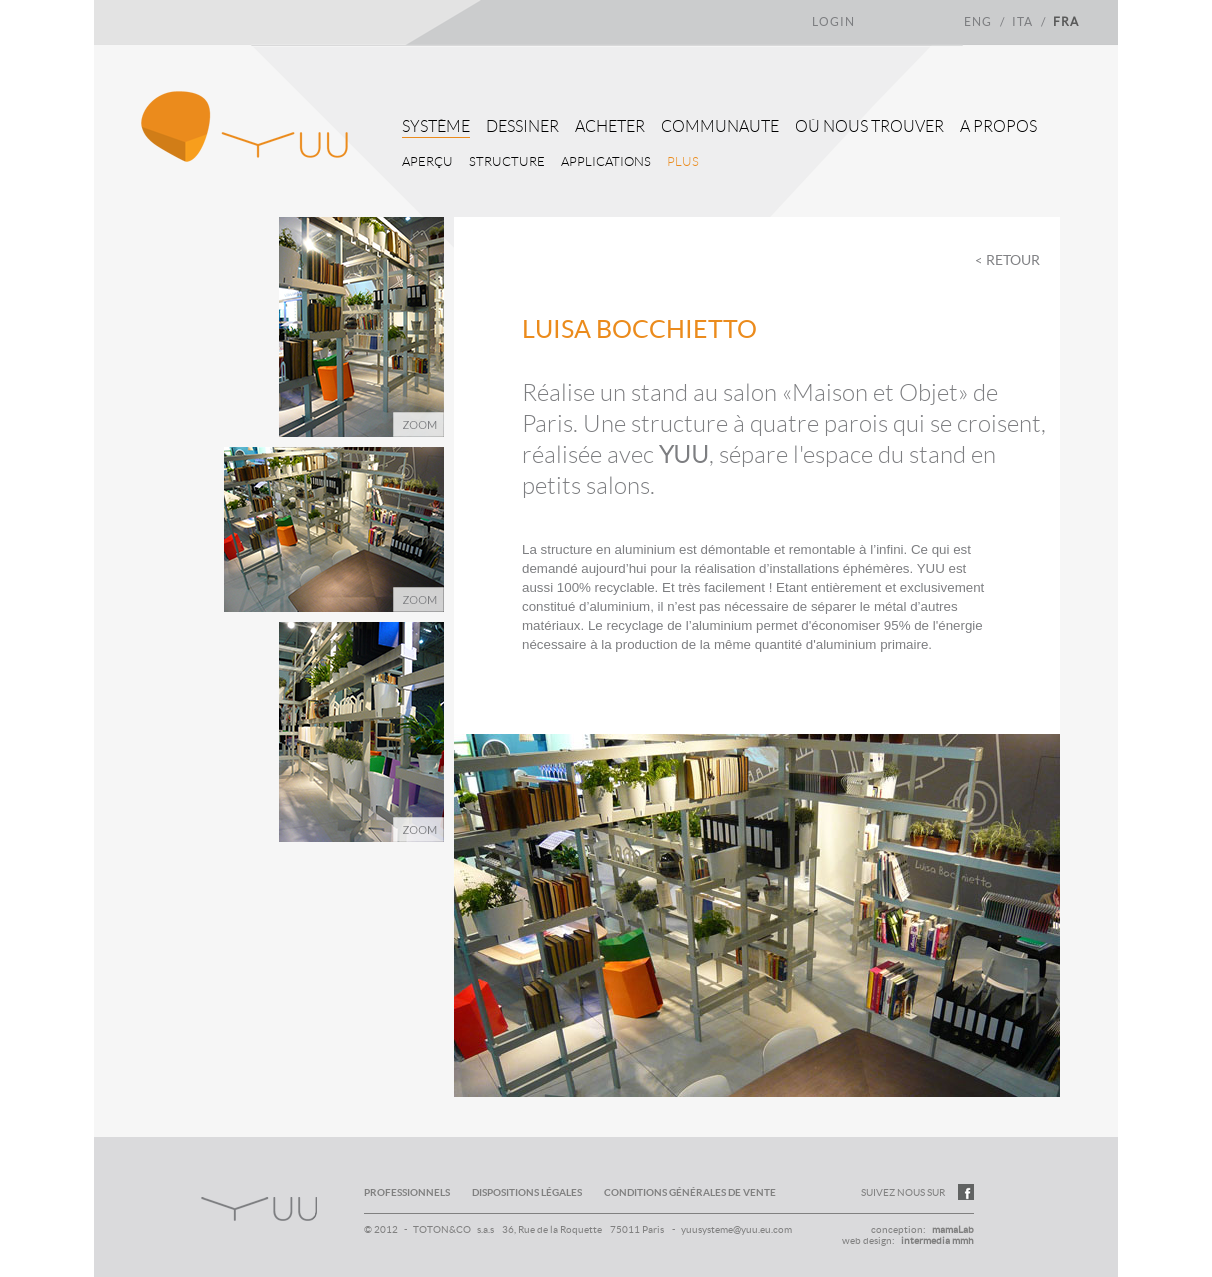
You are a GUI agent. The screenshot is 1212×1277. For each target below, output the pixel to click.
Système (436, 126)
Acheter (610, 126)
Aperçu (427, 161)
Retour (1013, 260)
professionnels (407, 1192)
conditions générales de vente (690, 1192)
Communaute (720, 126)
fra (1066, 21)
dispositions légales (528, 1192)
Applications (606, 161)
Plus (683, 161)
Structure (507, 161)
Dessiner (522, 126)
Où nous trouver (869, 126)
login (833, 21)
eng (979, 21)
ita (1024, 21)
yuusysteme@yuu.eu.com (736, 1229)
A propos (998, 126)
